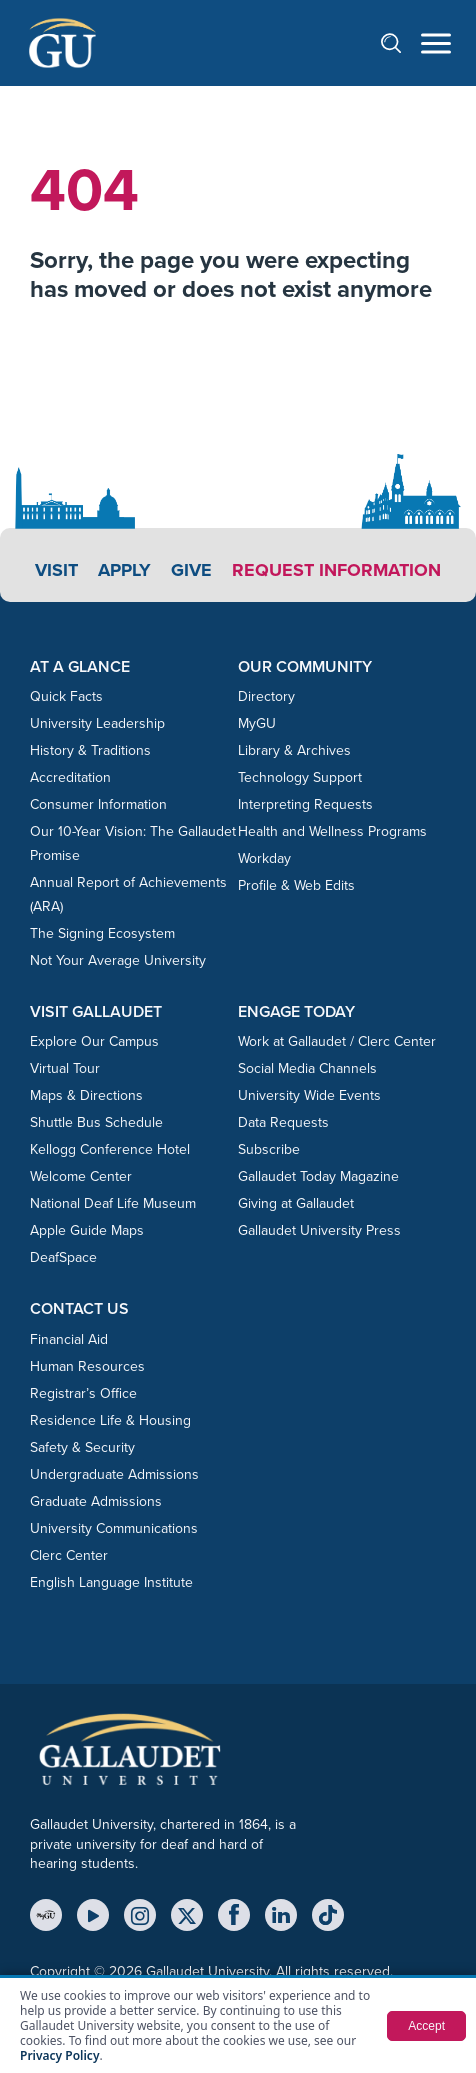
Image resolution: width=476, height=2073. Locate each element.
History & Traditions (90, 750)
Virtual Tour (65, 1068)
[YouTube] (93, 1915)
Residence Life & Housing (110, 1420)
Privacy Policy (59, 2055)
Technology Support (300, 777)
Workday (264, 858)
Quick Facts (66, 696)
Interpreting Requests (305, 804)
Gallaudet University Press (319, 1230)
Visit (56, 570)
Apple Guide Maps (87, 1230)
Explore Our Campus (94, 1041)
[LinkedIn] (281, 1915)
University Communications (114, 1528)
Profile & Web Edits (296, 885)
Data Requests (283, 1122)
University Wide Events (309, 1095)
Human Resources (87, 1366)
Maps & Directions (86, 1095)
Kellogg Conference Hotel (110, 1149)
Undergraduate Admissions (114, 1474)
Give (191, 570)
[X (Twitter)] (187, 1915)
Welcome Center (81, 1176)
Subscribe (269, 1149)
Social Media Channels (307, 1068)
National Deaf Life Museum (113, 1203)
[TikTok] (328, 1915)
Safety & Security (82, 1447)
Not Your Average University (118, 960)
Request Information (336, 570)
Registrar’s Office (83, 1393)
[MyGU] (46, 1915)
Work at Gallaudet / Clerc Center (337, 1041)
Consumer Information (98, 804)
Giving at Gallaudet (296, 1203)
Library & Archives (294, 750)
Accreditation (70, 777)
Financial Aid (69, 1339)
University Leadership (97, 723)
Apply (124, 570)
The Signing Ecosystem (102, 933)
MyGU (257, 723)
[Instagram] (140, 1915)
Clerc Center (69, 1555)
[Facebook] (234, 1915)
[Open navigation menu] (436, 43)
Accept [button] (426, 2026)
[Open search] (401, 42)
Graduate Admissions (96, 1501)
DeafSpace (63, 1257)
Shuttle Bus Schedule (96, 1122)
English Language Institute (111, 1582)
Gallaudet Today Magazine (318, 1176)
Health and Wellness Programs (332, 831)
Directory (266, 696)
